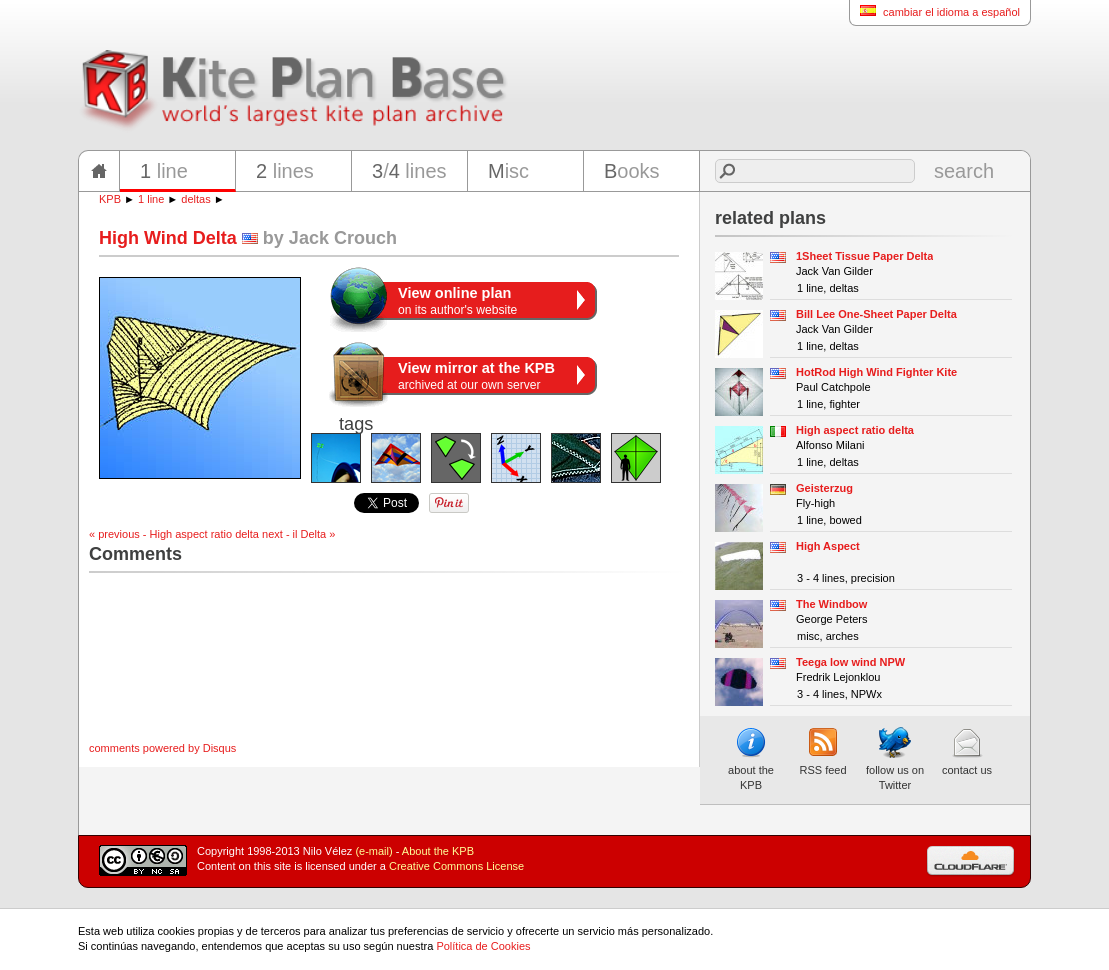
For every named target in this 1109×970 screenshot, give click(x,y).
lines (285, 171)
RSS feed (822, 751)
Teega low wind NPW (850, 662)
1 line (151, 199)
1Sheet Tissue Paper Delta (864, 256)
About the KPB (438, 851)
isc (508, 171)
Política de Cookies (483, 946)
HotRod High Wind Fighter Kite (876, 372)
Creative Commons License (456, 866)
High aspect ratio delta (855, 430)
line (164, 171)
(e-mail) (373, 851)
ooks (632, 171)
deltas (195, 199)
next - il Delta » (298, 534)
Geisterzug (824, 488)
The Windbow (831, 604)
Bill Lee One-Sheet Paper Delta (876, 314)
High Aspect (828, 546)
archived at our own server (476, 376)
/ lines (409, 171)
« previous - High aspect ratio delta (174, 534)
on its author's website (457, 301)
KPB (110, 199)
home (99, 171)
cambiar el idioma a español (934, 11)
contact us (967, 751)
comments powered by (162, 748)
